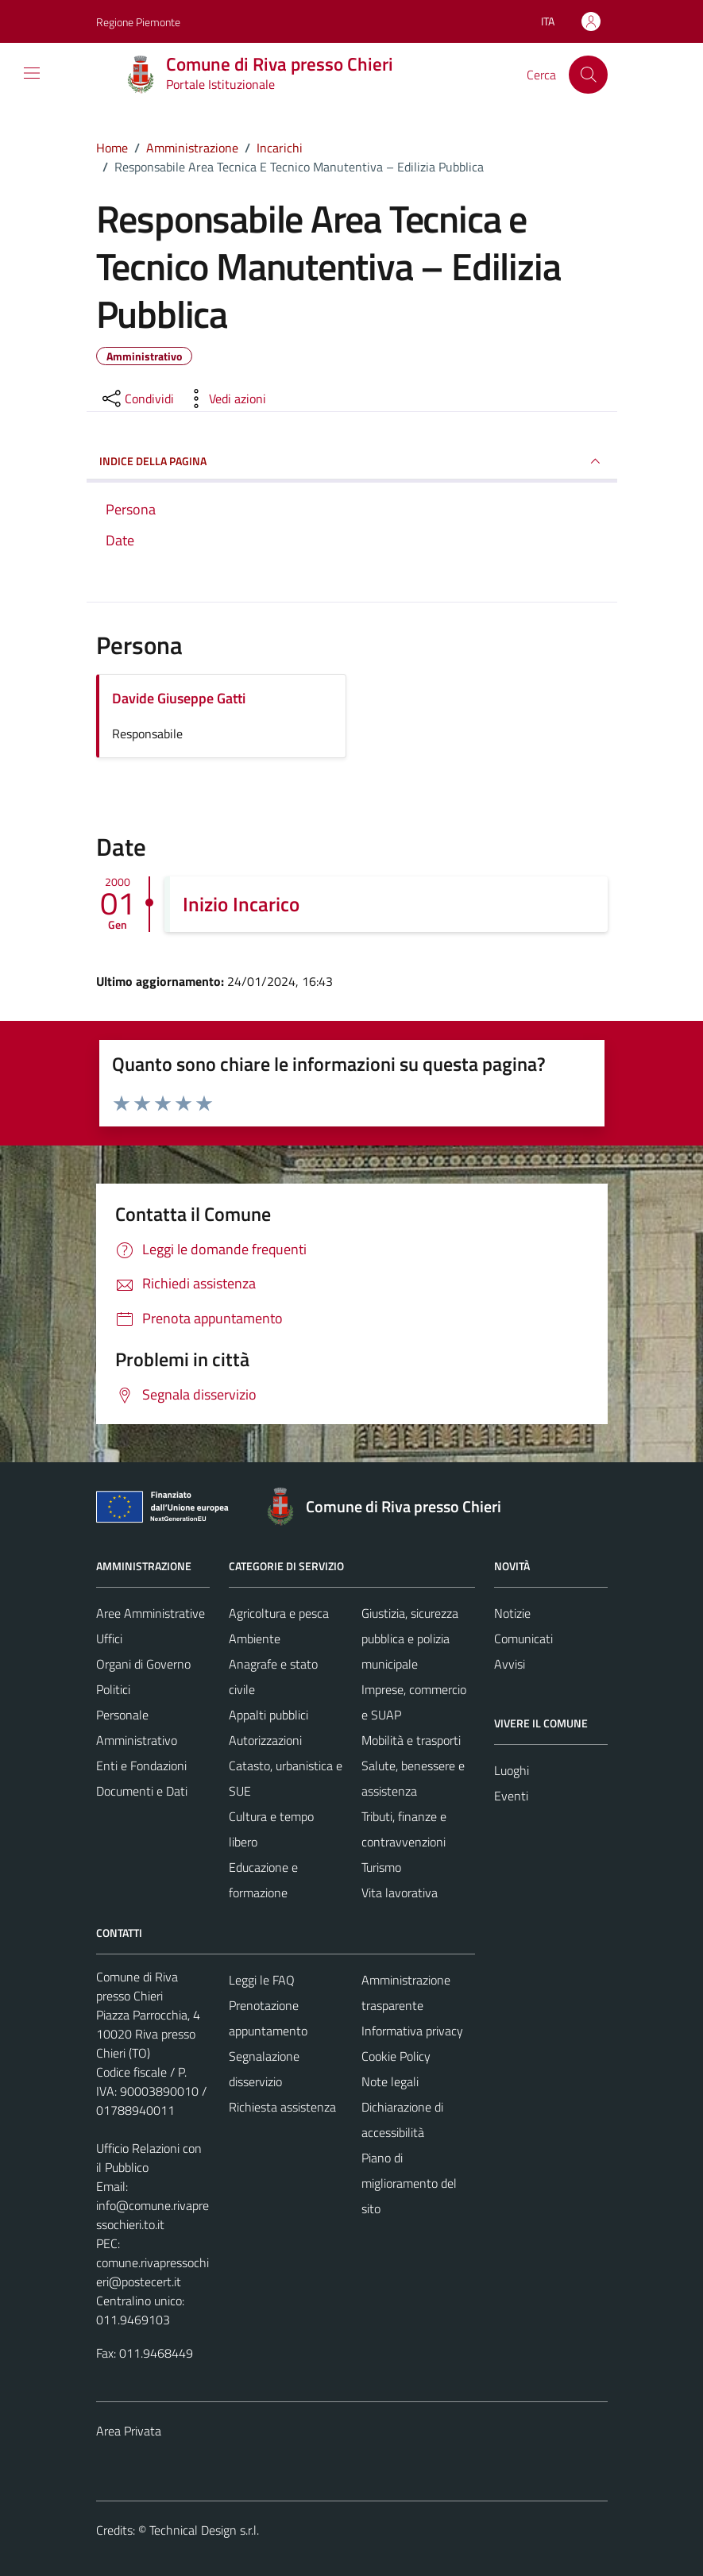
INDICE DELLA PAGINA (352, 461)
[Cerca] (588, 75)
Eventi (511, 1795)
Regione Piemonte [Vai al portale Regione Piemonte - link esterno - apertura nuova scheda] (138, 21)
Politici (113, 1689)
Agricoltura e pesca (279, 1613)
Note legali (390, 2081)
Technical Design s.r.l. (204, 2529)
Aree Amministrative (150, 1613)
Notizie (512, 1613)
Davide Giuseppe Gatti (178, 698)
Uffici (109, 1638)
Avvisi (509, 1663)
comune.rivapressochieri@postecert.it (152, 2272)
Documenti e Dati (141, 1790)
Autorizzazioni (265, 1740)
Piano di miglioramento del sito (409, 2183)
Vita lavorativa (399, 1892)
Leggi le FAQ (262, 1979)
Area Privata (128, 2430)
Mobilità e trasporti (411, 1740)
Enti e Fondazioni (141, 1765)
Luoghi (511, 1770)
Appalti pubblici (268, 1714)
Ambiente (254, 1638)
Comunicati (523, 1638)
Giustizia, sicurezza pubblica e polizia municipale (409, 1638)
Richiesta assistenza (282, 2106)
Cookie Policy (396, 2056)
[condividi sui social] (136, 398)
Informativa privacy (412, 2030)
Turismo (381, 1867)
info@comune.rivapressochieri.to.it (152, 2215)
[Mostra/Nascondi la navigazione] (31, 73)
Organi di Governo (143, 1663)
